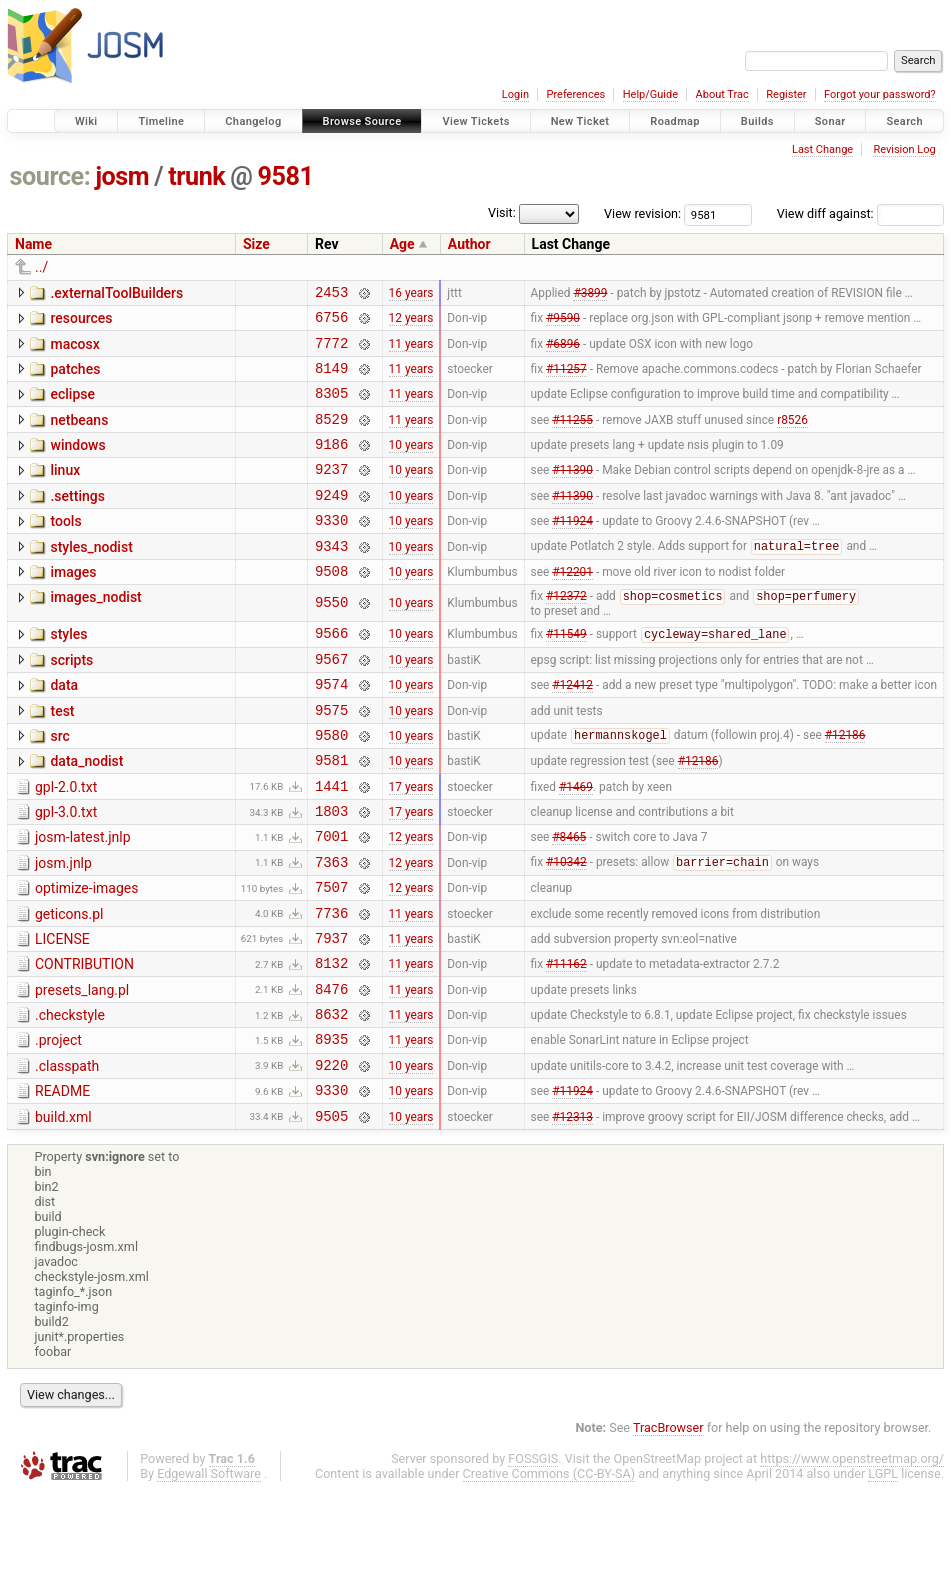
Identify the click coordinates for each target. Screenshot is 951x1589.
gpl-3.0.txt (66, 870)
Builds (757, 121)
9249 (331, 521)
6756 (331, 322)
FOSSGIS (533, 1555)
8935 (331, 1126)
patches (75, 378)
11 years (411, 351)
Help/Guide (650, 94)
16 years (411, 294)
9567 (331, 701)
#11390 (572, 493)
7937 (331, 1013)
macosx (74, 350)
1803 (331, 871)
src (59, 785)
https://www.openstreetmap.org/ (852, 1555)
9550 (331, 639)
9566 (331, 672)
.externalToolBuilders (116, 293)
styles (68, 671)
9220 (331, 1155)
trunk (196, 176)
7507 (331, 956)
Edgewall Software (209, 1570)
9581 (286, 176)
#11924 (572, 550)
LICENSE (62, 1012)
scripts (71, 700)
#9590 (563, 323)
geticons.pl (69, 984)
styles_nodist (91, 577)
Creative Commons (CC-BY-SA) (549, 1570)
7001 (331, 899)
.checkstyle (70, 1097)
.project (58, 1125)
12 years (411, 323)
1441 (331, 843)
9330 (331, 549)
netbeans (79, 435)
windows (77, 463)
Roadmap (675, 121)
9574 (331, 729)
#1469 (576, 843)
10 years (411, 465)
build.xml (63, 1211)
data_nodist (86, 813)
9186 (331, 464)
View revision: (642, 213)
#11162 (566, 1042)
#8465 (569, 900)
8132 (331, 1041)
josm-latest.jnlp (83, 898)
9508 (331, 606)
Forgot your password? (880, 94)
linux (65, 491)
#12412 (572, 730)
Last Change (822, 149)
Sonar (830, 121)
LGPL (883, 1570)
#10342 (566, 929)
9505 (331, 1212)
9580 (331, 786)
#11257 (566, 379)
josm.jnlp (63, 927)
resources (81, 321)
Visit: (502, 212)
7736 (331, 985)
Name (33, 244)
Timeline (161, 121)
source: (50, 176)
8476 (331, 1070)
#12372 (566, 634)
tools (65, 548)
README (62, 1182)
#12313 (572, 1212)
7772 (331, 351)
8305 (331, 407)
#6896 (563, 351)
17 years (411, 843)
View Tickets (475, 121)
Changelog (253, 121)
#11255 (572, 436)
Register (786, 94)
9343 (331, 578)
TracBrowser (668, 1524)
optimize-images (86, 955)
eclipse (72, 406)
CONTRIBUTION (84, 1040)
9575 (331, 758)
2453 (331, 294)
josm (122, 176)
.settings (77, 520)
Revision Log (904, 149)
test (62, 757)
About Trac (722, 94)
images (73, 605)
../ (41, 267)
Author (469, 244)
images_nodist (95, 633)
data (64, 728)
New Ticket (580, 121)
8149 (331, 379)
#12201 (572, 606)
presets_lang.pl (82, 1069)
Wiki (86, 121)
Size (256, 244)
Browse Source (362, 121)
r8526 (792, 436)
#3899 (590, 294)
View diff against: (860, 213)
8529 (331, 436)
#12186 (845, 787)
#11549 (566, 674)
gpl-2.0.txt (66, 842)
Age (402, 244)
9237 (331, 492)
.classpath (67, 1154)
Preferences (575, 94)
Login (515, 94)
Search (904, 121)
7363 (331, 928)
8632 (331, 1098)
